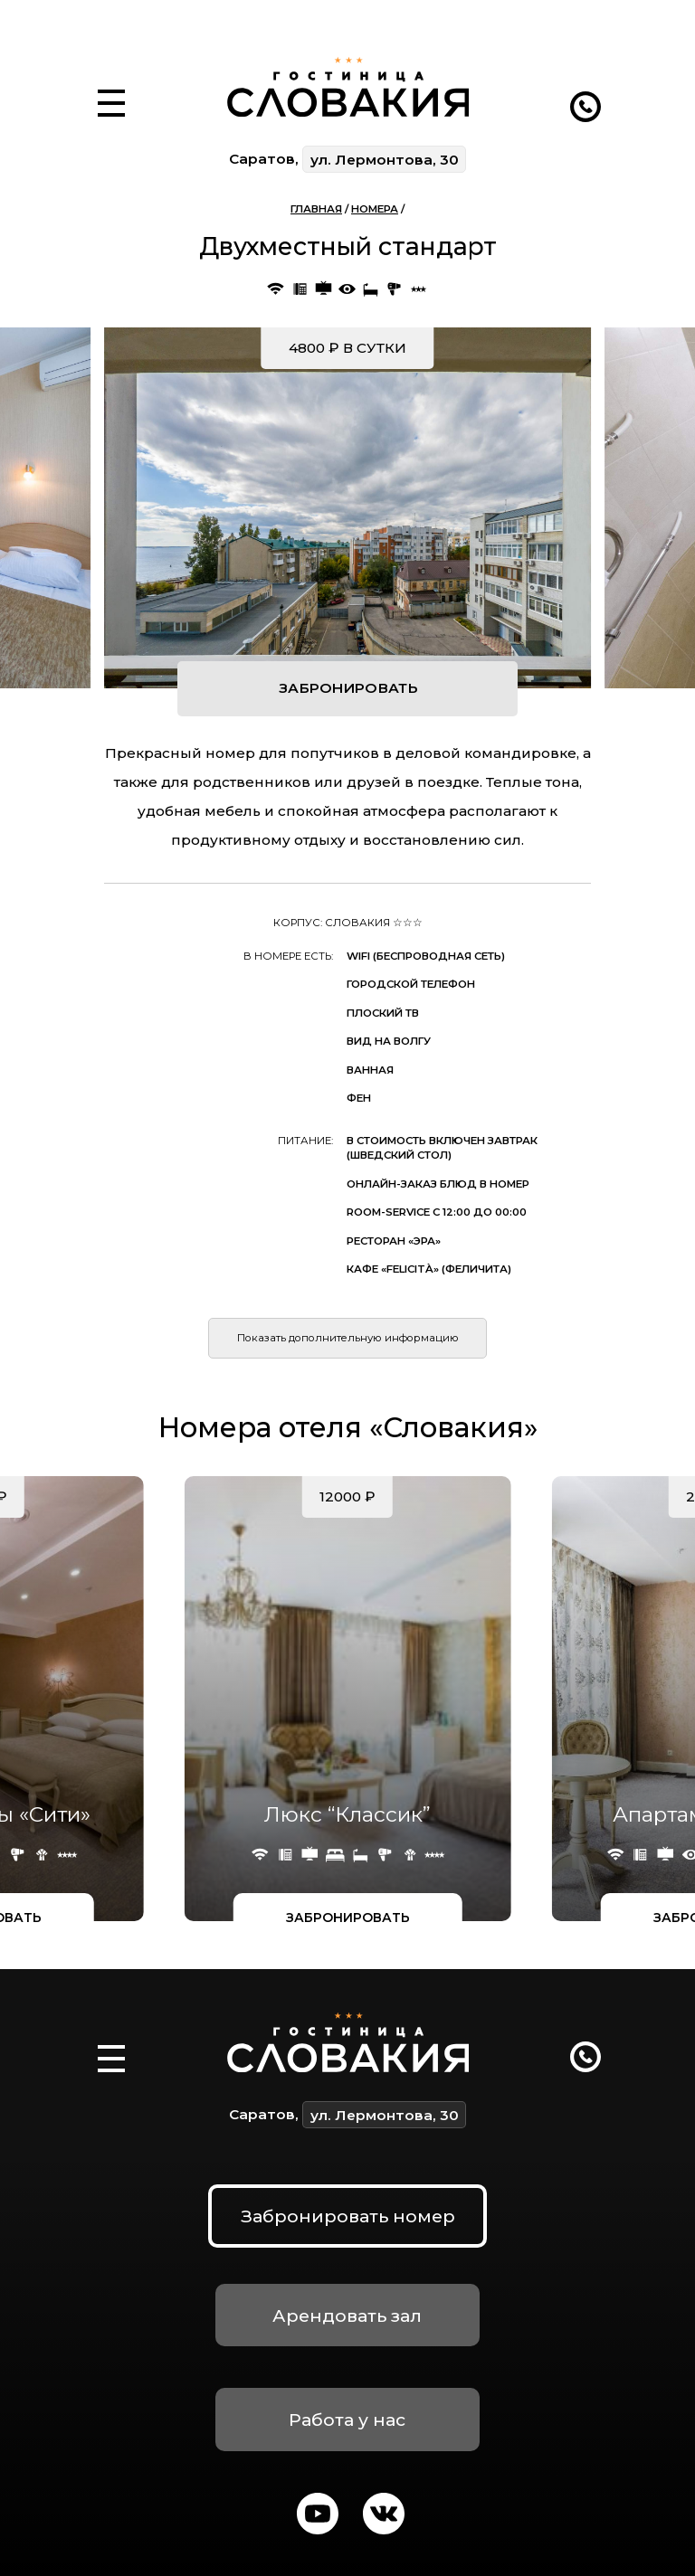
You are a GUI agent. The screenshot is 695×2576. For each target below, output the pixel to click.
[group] (347, 507)
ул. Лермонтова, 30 (384, 159)
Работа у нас (347, 2419)
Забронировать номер (348, 2216)
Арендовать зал (347, 2315)
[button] (112, 83)
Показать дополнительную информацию (348, 1337)
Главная (316, 209)
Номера (374, 209)
